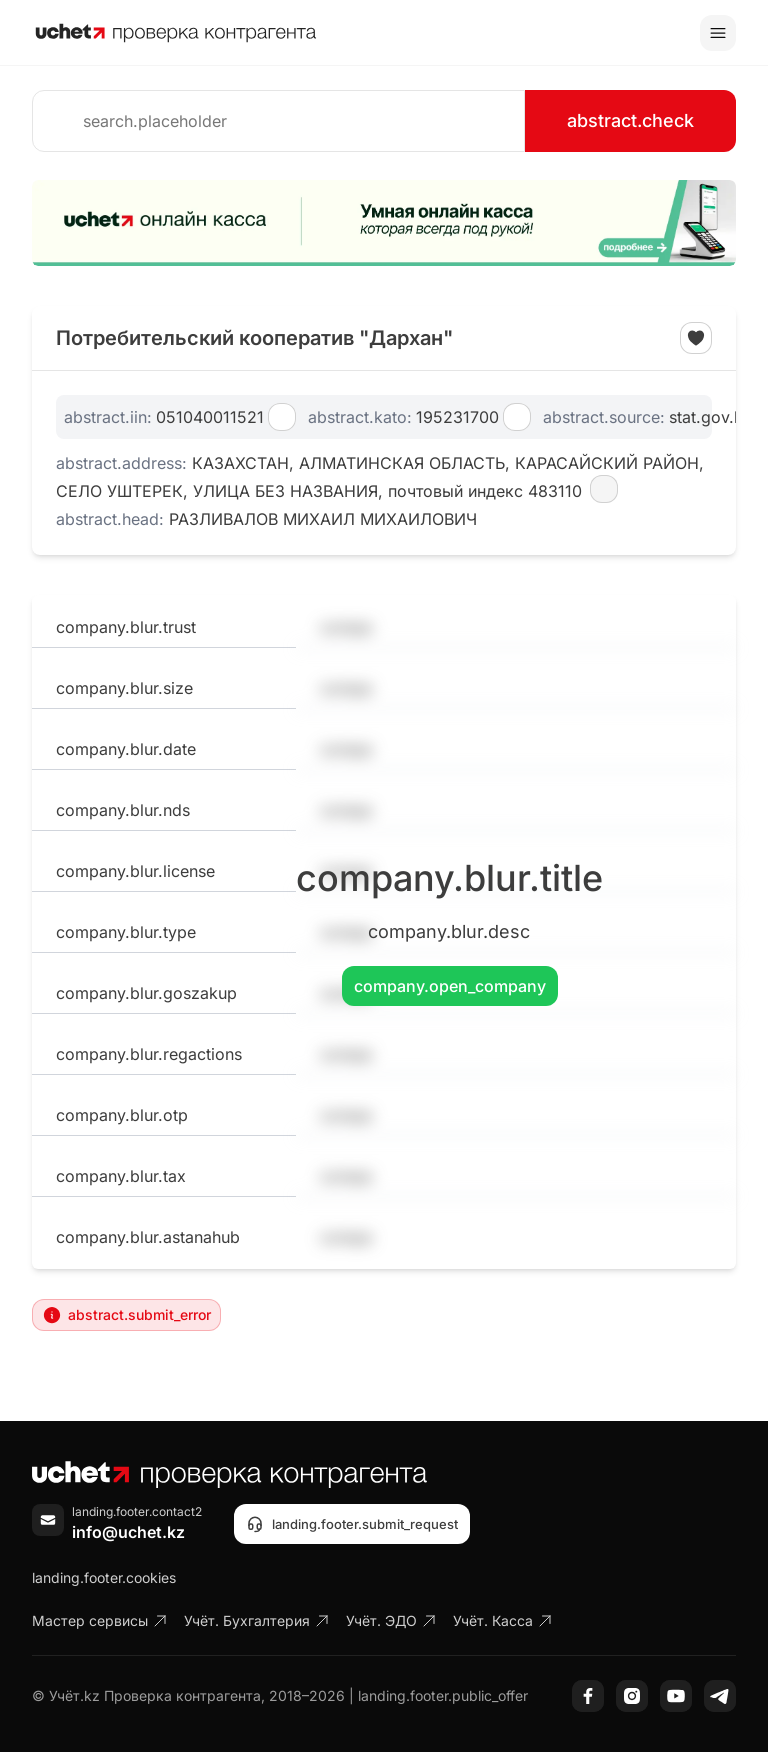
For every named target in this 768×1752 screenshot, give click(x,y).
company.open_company (450, 986)
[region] (384, 223)
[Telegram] (720, 1696)
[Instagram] (632, 1696)
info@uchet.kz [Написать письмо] (128, 1532)
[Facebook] (588, 1696)
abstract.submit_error (126, 1315)
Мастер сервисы (100, 1620)
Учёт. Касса (503, 1620)
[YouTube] (676, 1696)
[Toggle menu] (718, 33)
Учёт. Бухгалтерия (257, 1620)
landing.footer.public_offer (443, 1695)
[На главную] (176, 33)
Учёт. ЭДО (391, 1620)
